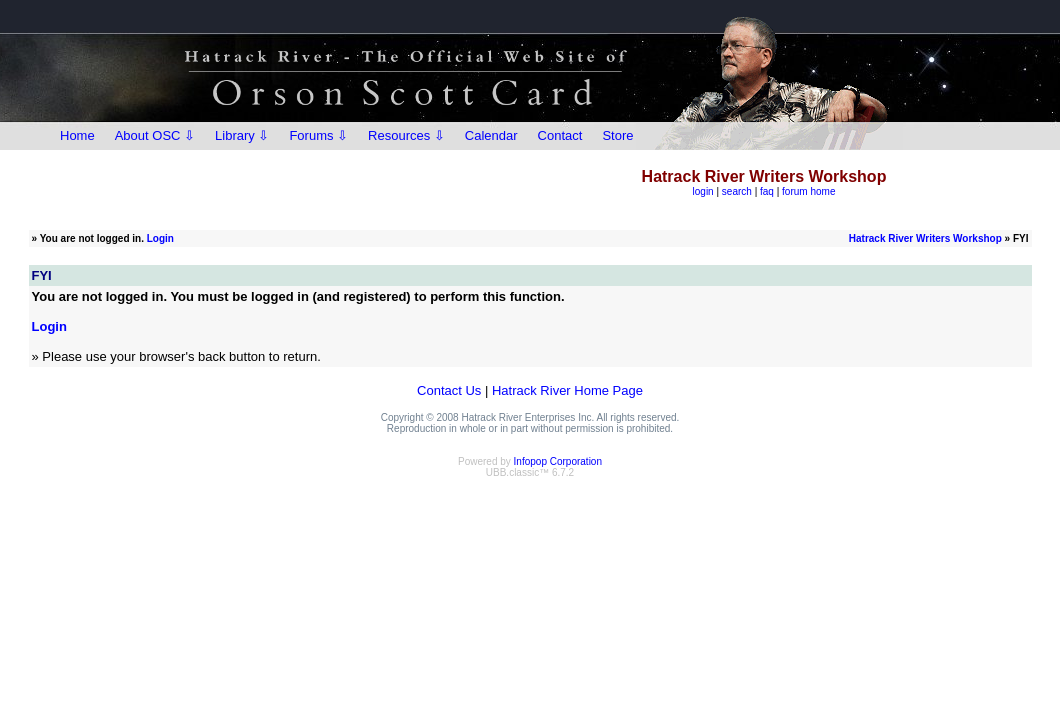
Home (77, 135)
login (703, 191)
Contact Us (449, 390)
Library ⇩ (242, 135)
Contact (560, 135)
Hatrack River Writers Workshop (925, 238)
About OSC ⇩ (155, 135)
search (737, 191)
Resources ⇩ (406, 135)
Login (160, 238)
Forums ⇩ (318, 135)
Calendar (491, 135)
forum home (808, 191)
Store (617, 135)
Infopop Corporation (558, 461)
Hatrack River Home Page (567, 390)
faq (767, 191)
